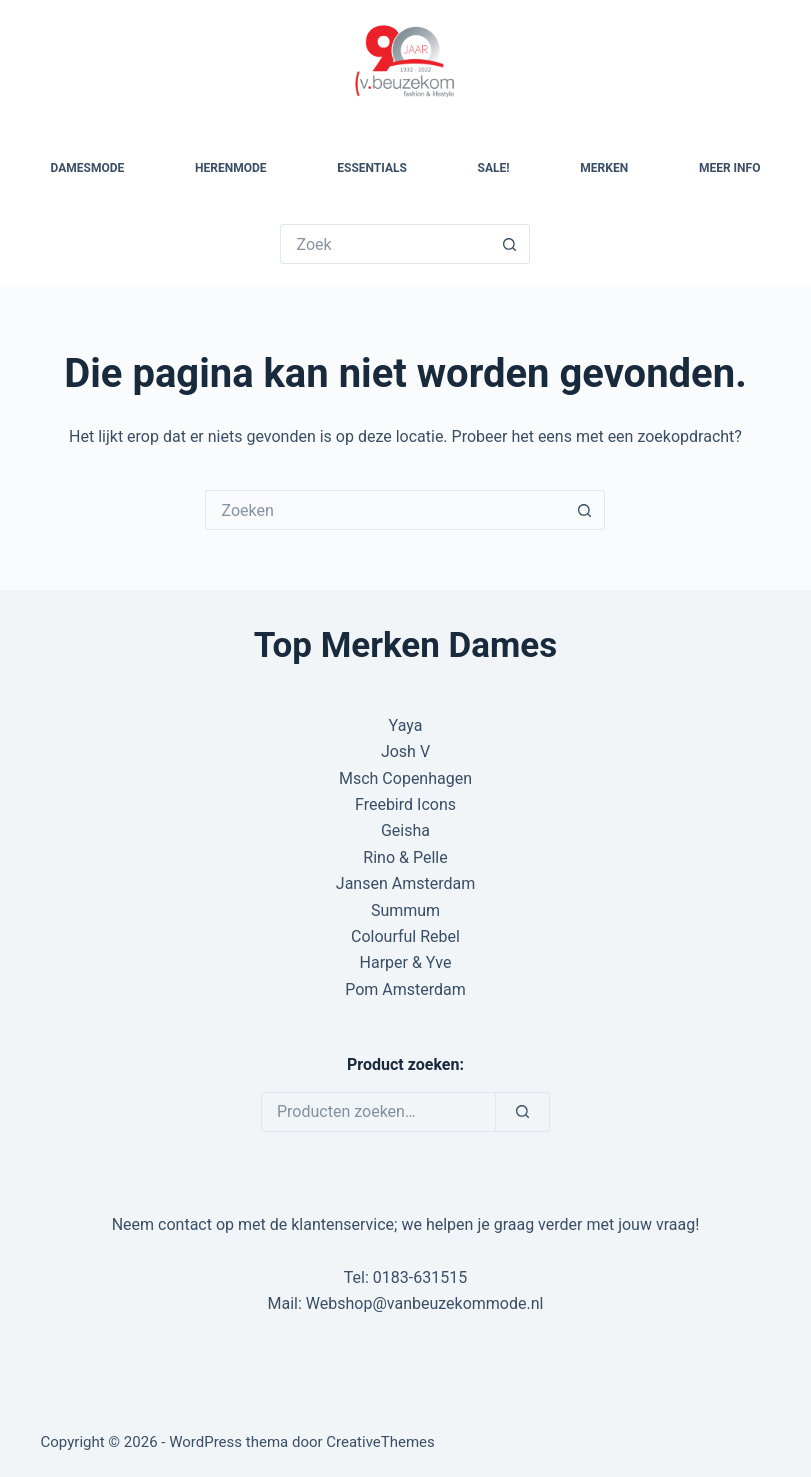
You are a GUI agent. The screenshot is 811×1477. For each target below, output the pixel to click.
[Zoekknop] (510, 244)
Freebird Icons (405, 804)
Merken (604, 168)
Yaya (406, 725)
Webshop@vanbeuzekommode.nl (425, 1303)
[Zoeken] (522, 1112)
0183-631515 (420, 1277)
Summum (405, 910)
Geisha (405, 830)
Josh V (405, 751)
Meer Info (730, 168)
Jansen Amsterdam (405, 883)
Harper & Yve (406, 962)
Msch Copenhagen (405, 778)
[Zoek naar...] (385, 244)
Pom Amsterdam (405, 989)
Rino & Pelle (405, 857)
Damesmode (88, 168)
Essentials (372, 168)
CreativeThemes (380, 1442)
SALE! (494, 168)
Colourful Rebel (405, 936)
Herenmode (230, 168)
